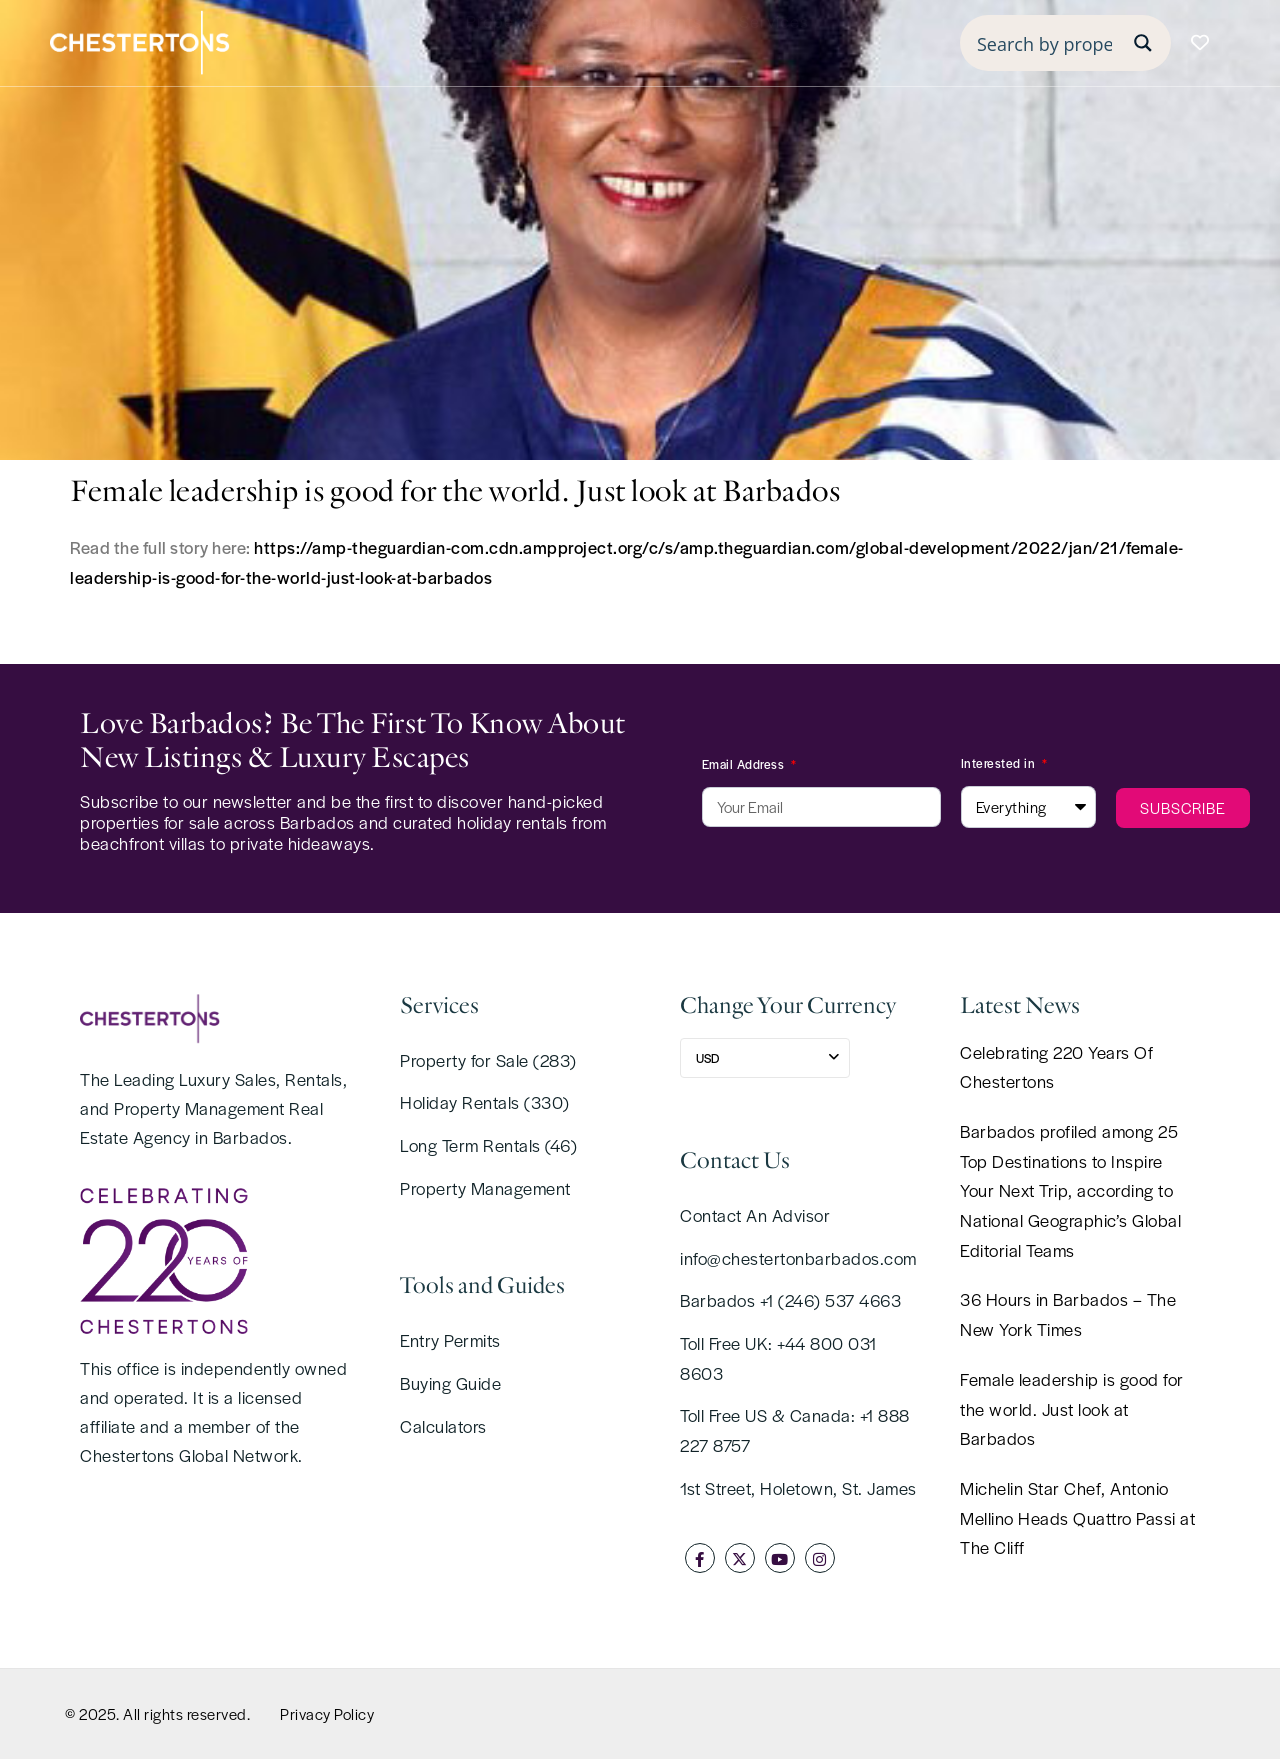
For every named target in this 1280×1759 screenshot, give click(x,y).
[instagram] (820, 1558)
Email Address (745, 764)
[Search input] (1044, 43)
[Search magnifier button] (1143, 43)
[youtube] (780, 1558)
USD (707, 1058)
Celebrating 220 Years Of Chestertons (1056, 1067)
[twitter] (740, 1558)
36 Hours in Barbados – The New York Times (1068, 1314)
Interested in (1000, 763)
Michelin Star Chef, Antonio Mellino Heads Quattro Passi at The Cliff (1077, 1517)
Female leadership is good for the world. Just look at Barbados (1072, 1408)
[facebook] (700, 1558)
